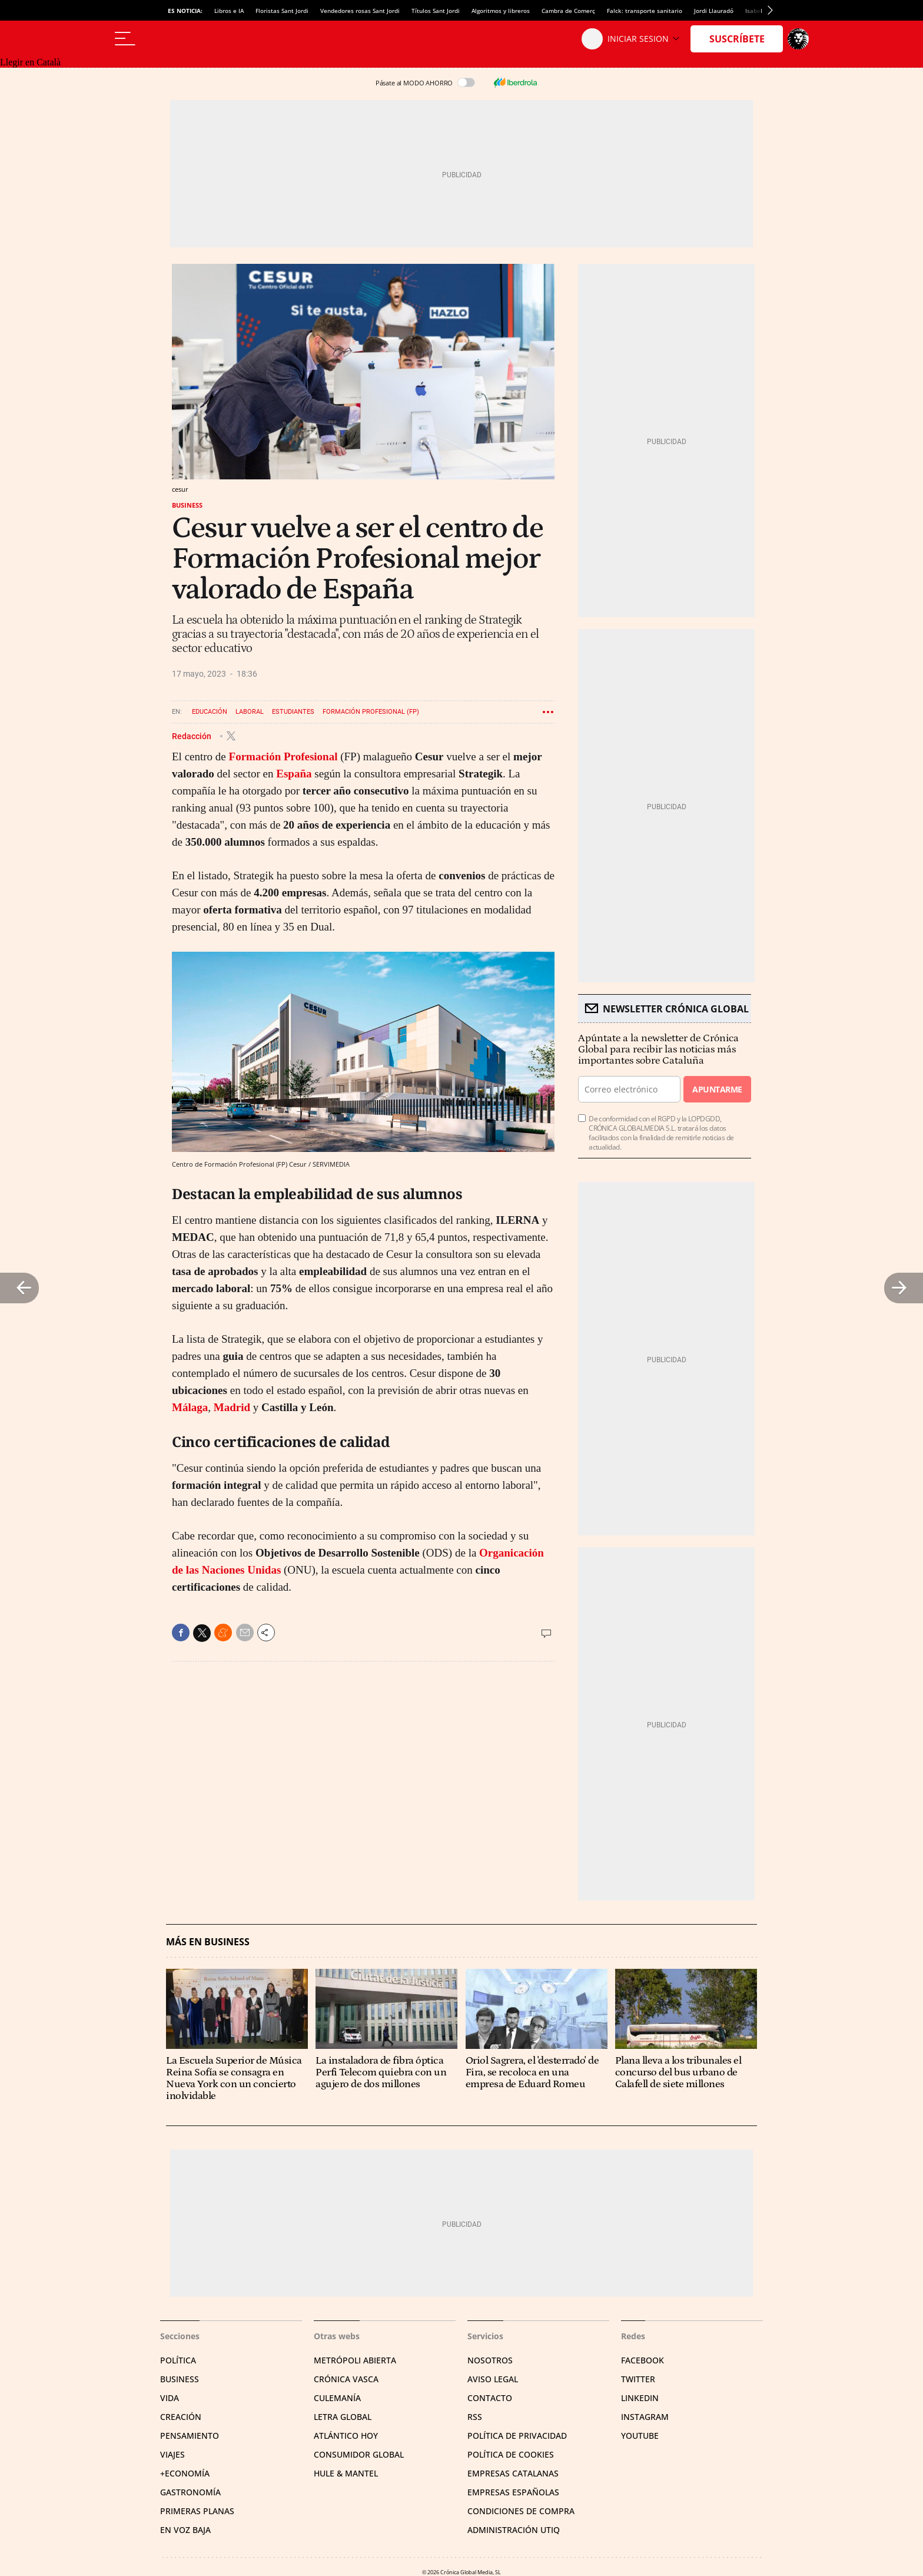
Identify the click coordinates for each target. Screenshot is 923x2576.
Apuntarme (717, 1089)
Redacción (192, 735)
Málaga (190, 1407)
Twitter (638, 2379)
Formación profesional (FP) (371, 712)
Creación (180, 2416)
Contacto (489, 2397)
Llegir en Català (30, 62)
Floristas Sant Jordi (281, 10)
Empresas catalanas (513, 2473)
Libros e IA (229, 10)
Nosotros (490, 2360)
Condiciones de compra (521, 2511)
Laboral (249, 712)
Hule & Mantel (346, 2473)
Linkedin (640, 2397)
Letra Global (342, 2416)
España (293, 773)
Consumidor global (359, 2454)
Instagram (645, 2416)
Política (178, 2360)
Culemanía (337, 2397)
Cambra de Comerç (568, 10)
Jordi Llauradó (713, 10)
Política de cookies (510, 2454)
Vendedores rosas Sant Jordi (360, 10)
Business (187, 505)
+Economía (185, 2473)
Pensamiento (189, 2435)
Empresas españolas (513, 2492)
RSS (474, 2416)
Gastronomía (190, 2492)
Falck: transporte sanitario (644, 10)
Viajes (172, 2454)
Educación (209, 712)
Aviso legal (492, 2379)
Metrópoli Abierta (355, 2360)
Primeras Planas (197, 2511)
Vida (169, 2397)
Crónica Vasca (346, 2379)
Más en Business (208, 1942)
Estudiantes (293, 712)
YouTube (640, 2435)
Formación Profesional (283, 756)
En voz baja (185, 2529)
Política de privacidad (517, 2435)
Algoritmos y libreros (501, 10)
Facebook (642, 2360)
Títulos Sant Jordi (435, 10)
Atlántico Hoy (346, 2435)
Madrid (232, 1407)
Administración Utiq (513, 2529)
